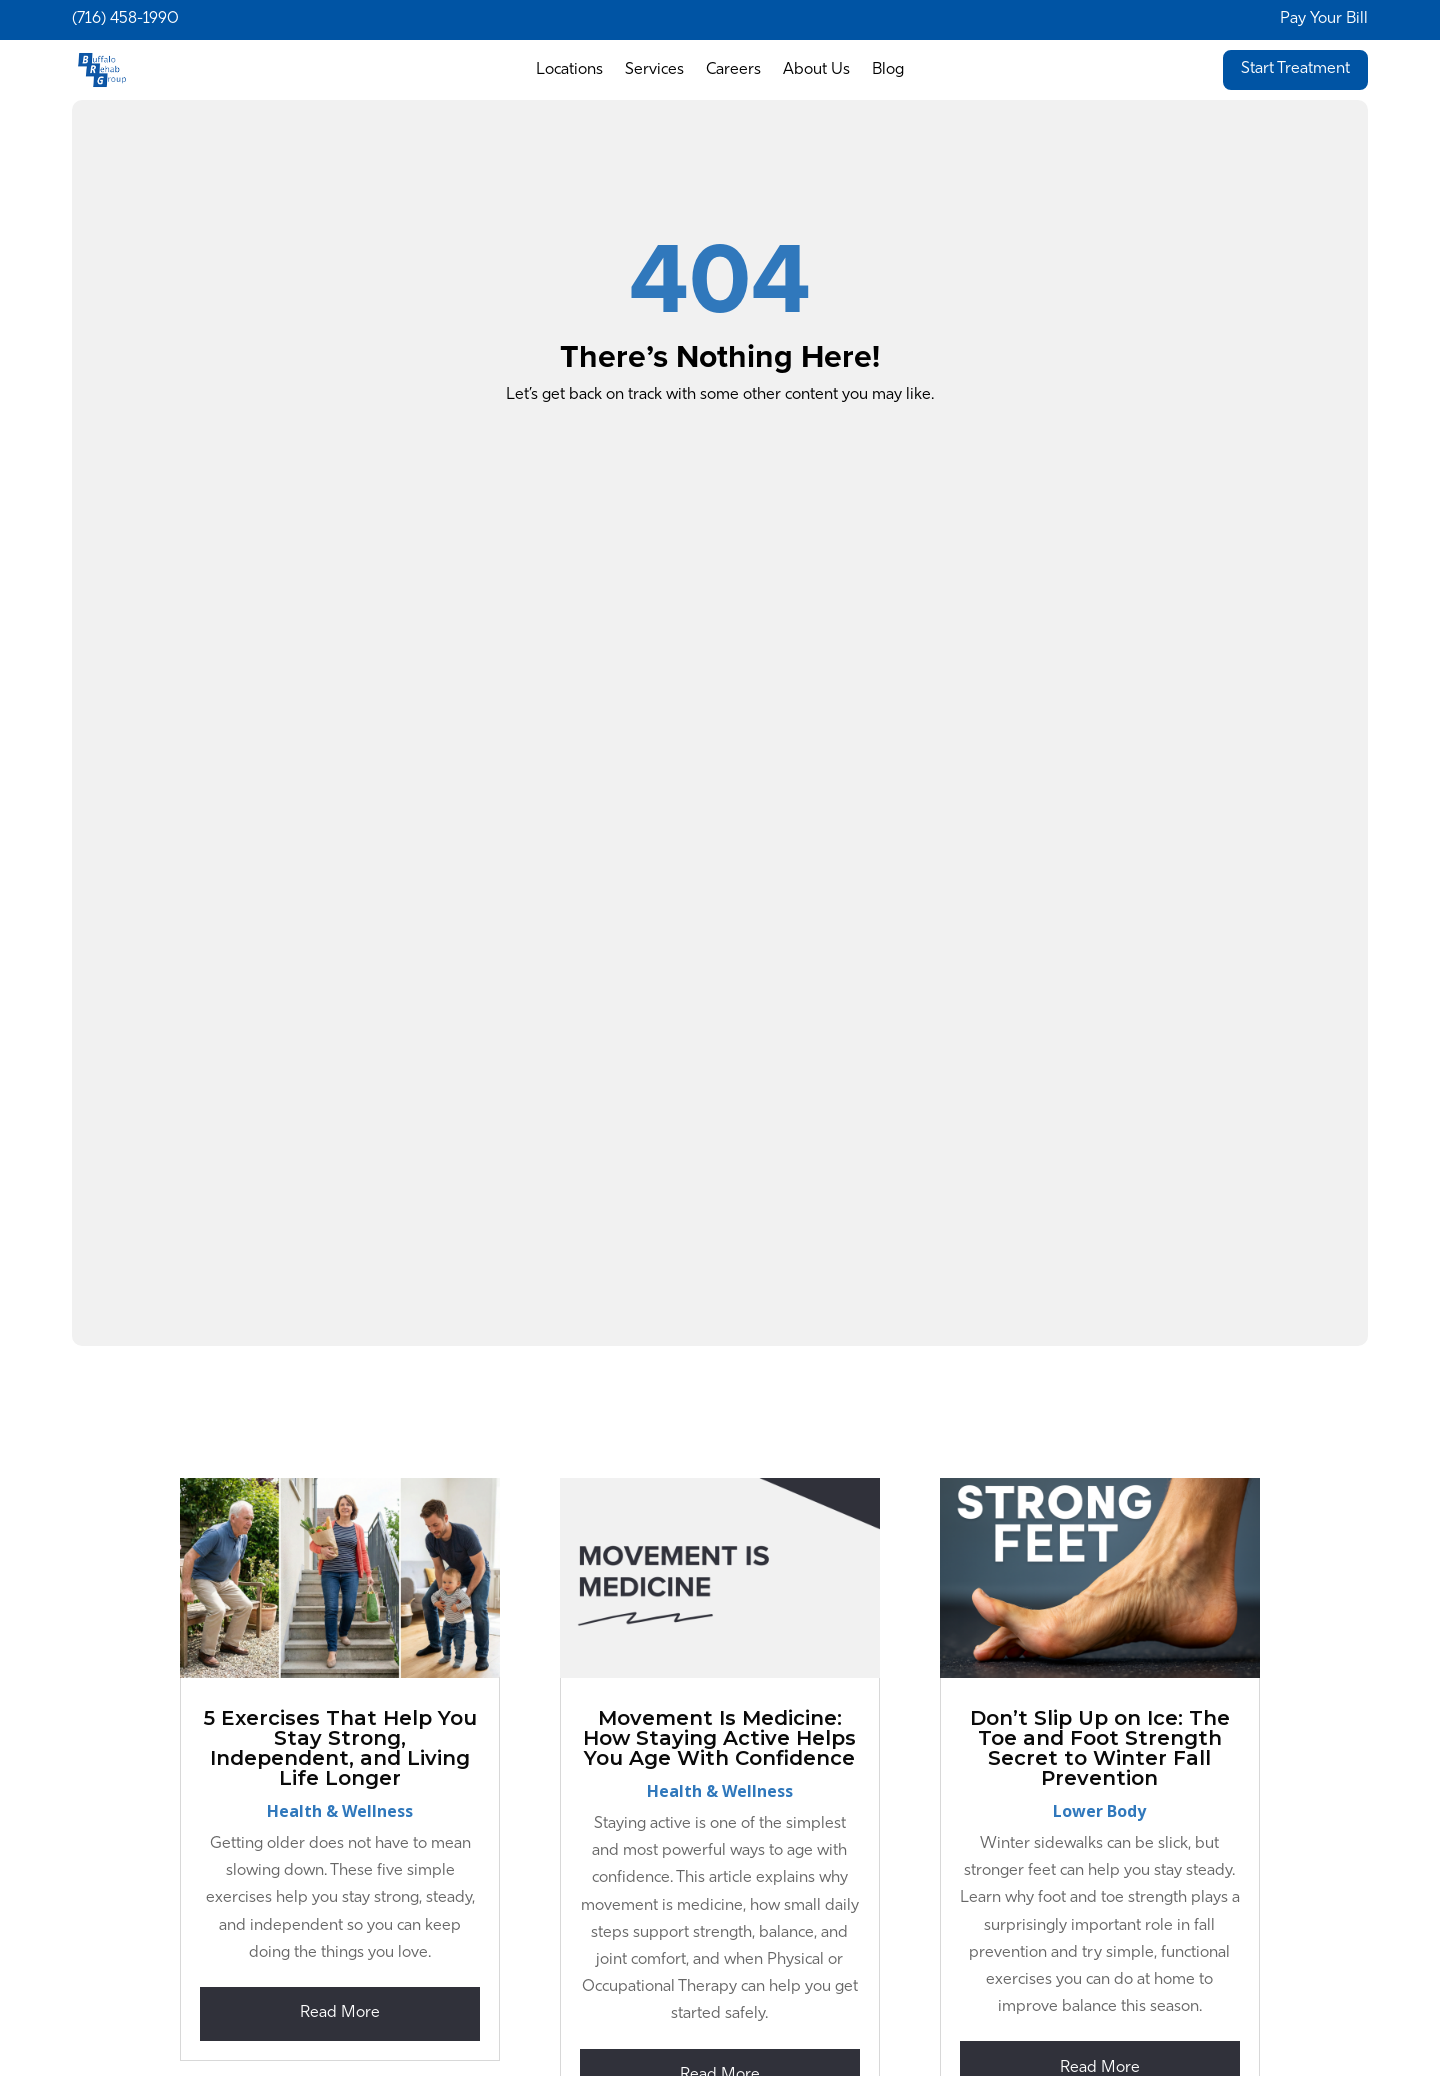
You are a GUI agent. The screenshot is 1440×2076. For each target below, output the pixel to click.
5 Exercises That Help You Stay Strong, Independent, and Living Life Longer (340, 1748)
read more (340, 2013)
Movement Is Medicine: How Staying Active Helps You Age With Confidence (719, 1738)
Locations (569, 70)
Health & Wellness (340, 1811)
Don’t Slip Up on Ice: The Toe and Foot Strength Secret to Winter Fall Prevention (1100, 1748)
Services (654, 70)
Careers (733, 70)
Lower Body (1099, 1811)
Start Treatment (1295, 69)
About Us (816, 70)
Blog (888, 70)
